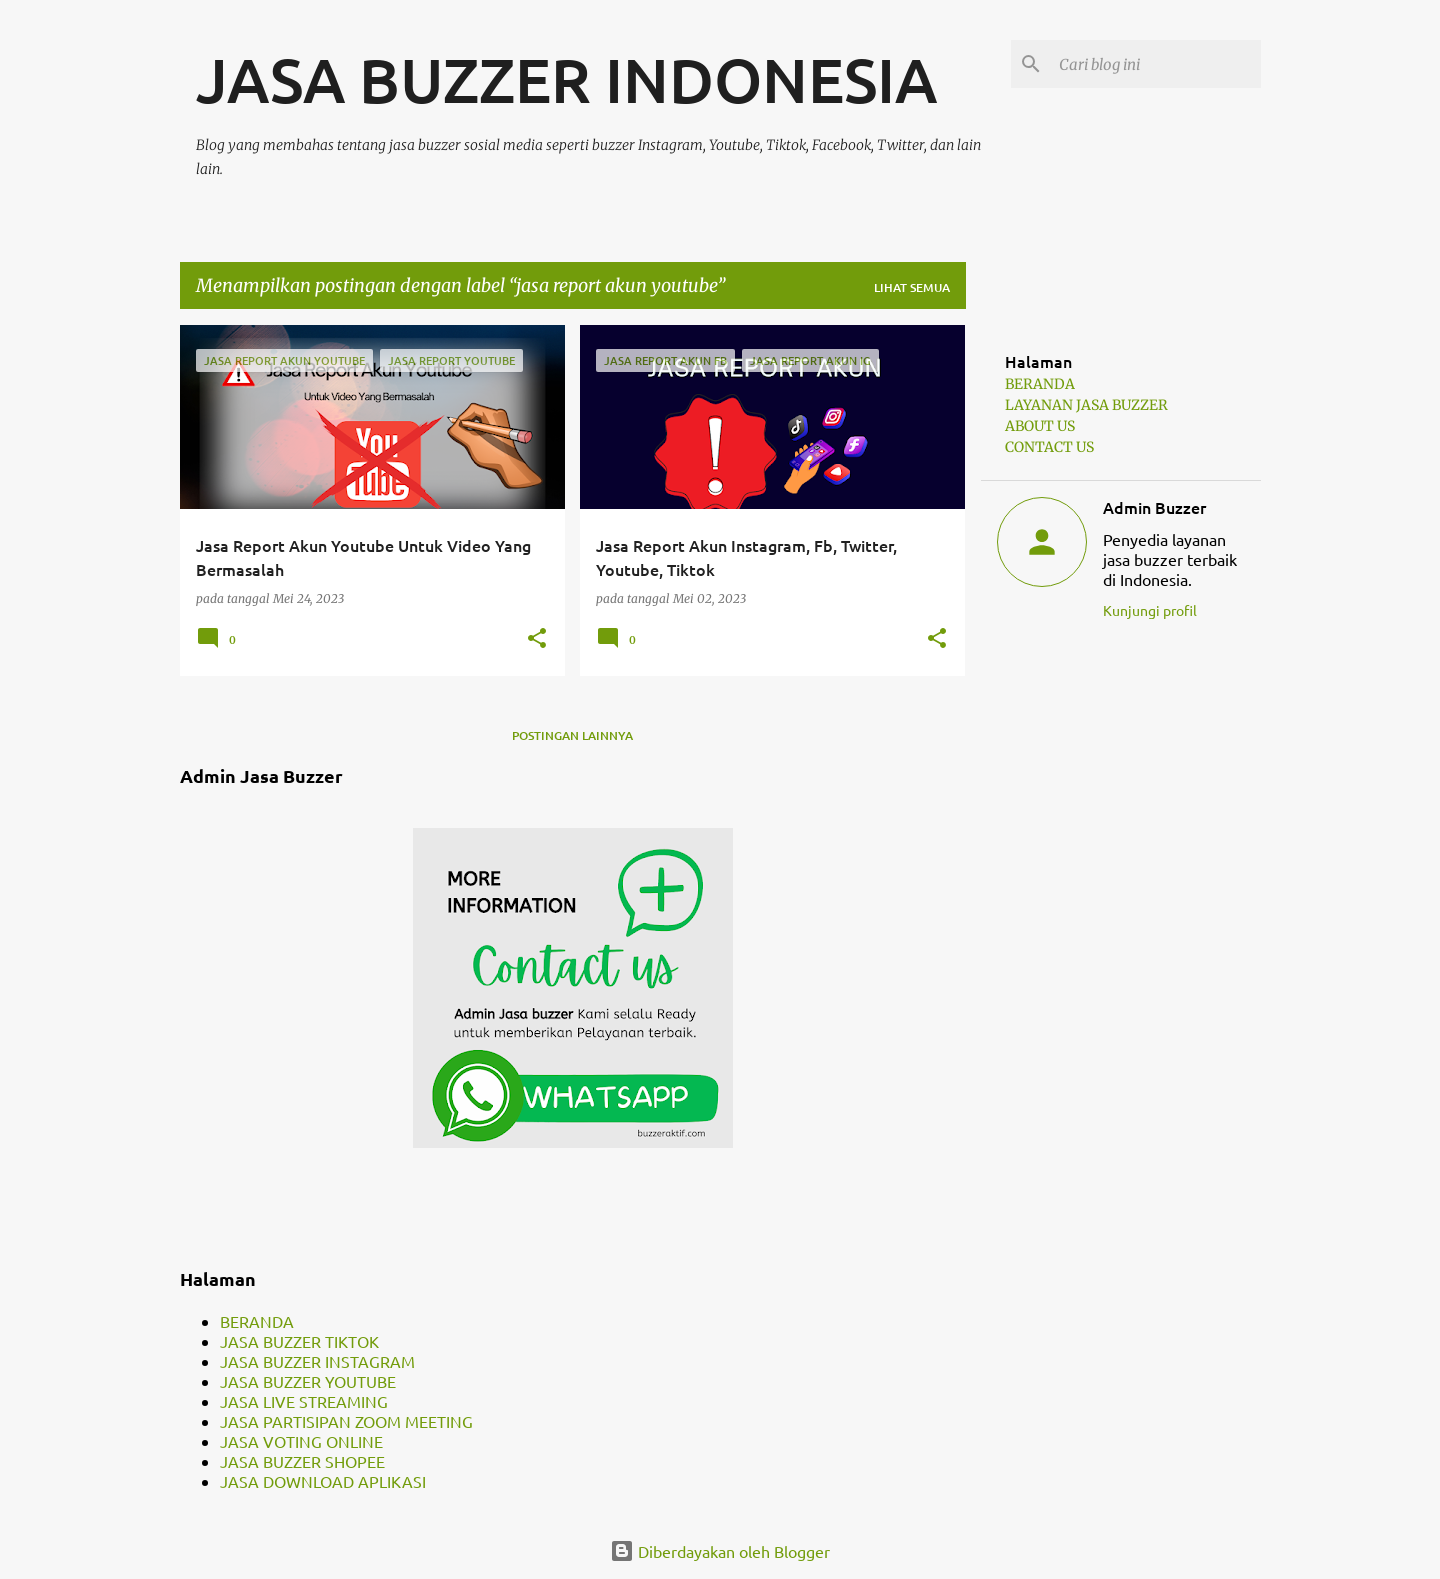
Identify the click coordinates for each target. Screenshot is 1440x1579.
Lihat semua (912, 287)
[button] (537, 639)
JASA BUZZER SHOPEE (302, 1461)
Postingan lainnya (572, 735)
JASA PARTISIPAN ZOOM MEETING (346, 1421)
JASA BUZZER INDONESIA (566, 79)
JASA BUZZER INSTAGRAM (317, 1361)
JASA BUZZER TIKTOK (299, 1341)
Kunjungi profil (1150, 610)
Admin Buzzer (1154, 507)
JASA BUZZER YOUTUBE (308, 1381)
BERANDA (257, 1321)
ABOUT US (1040, 426)
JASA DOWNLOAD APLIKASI (323, 1481)
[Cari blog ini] (1156, 64)
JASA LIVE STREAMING (304, 1401)
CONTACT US (1049, 447)
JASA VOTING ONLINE (301, 1441)
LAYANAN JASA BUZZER (1086, 405)
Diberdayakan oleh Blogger (720, 1551)
